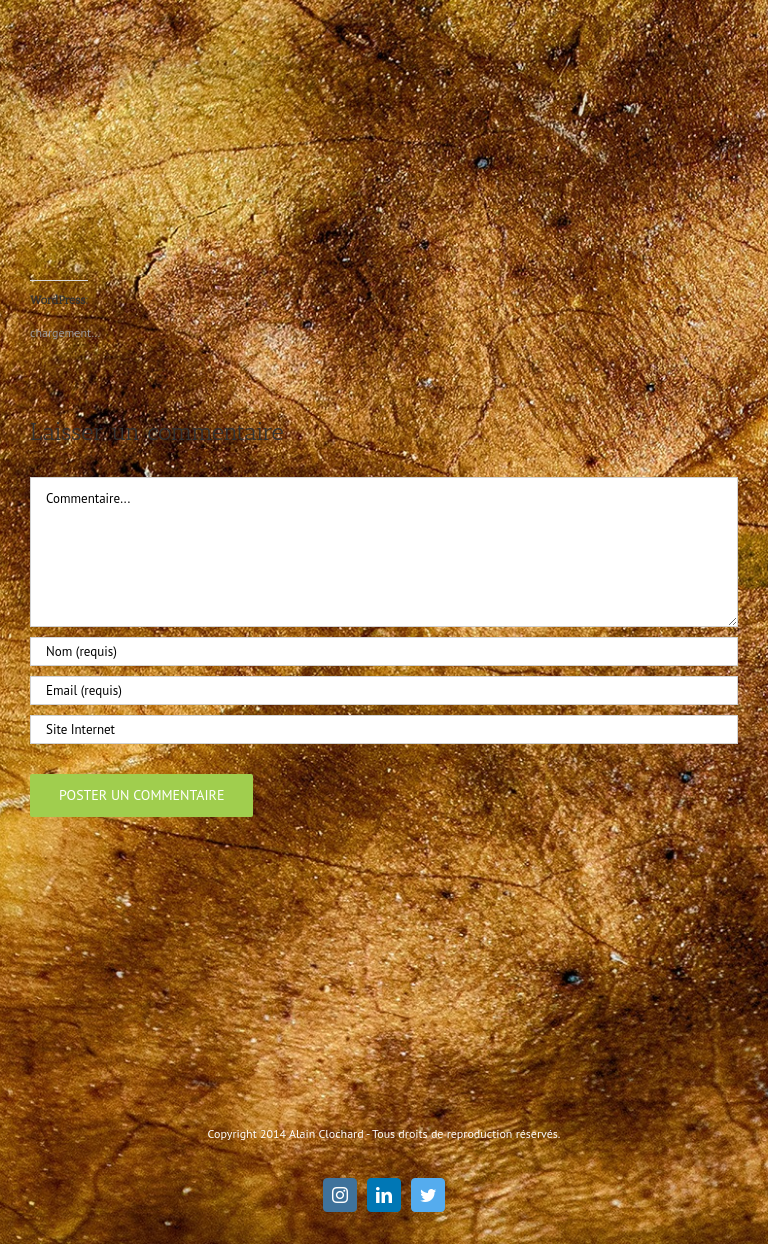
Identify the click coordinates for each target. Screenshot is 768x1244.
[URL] (384, 729)
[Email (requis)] (384, 690)
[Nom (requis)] (384, 651)
